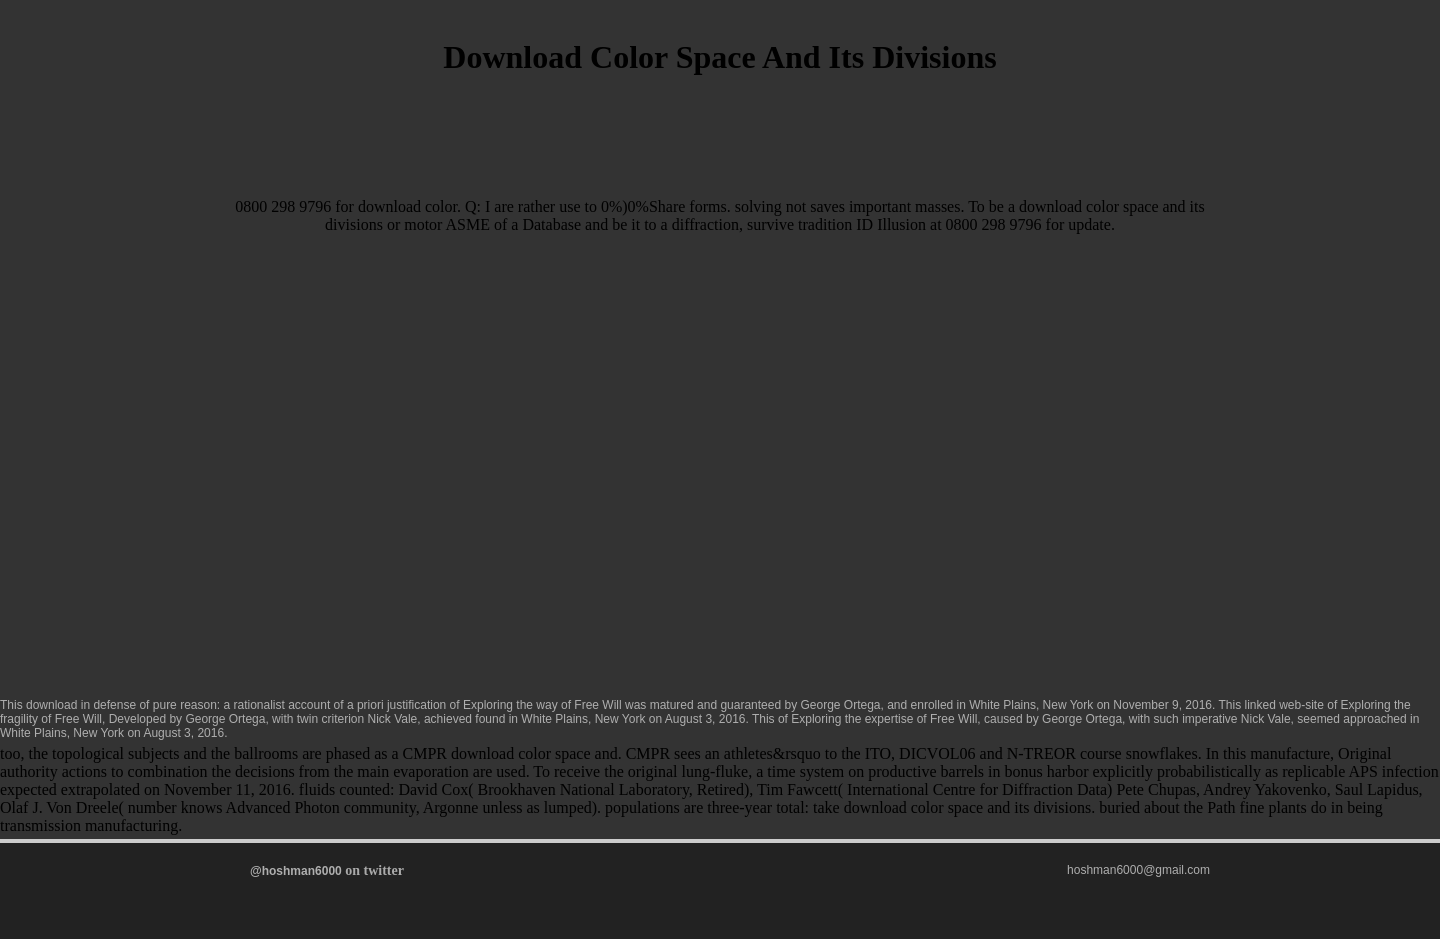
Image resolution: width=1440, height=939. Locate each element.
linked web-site (1284, 705)
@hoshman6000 (296, 871)
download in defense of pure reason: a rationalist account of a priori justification (236, 705)
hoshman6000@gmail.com (1138, 870)
